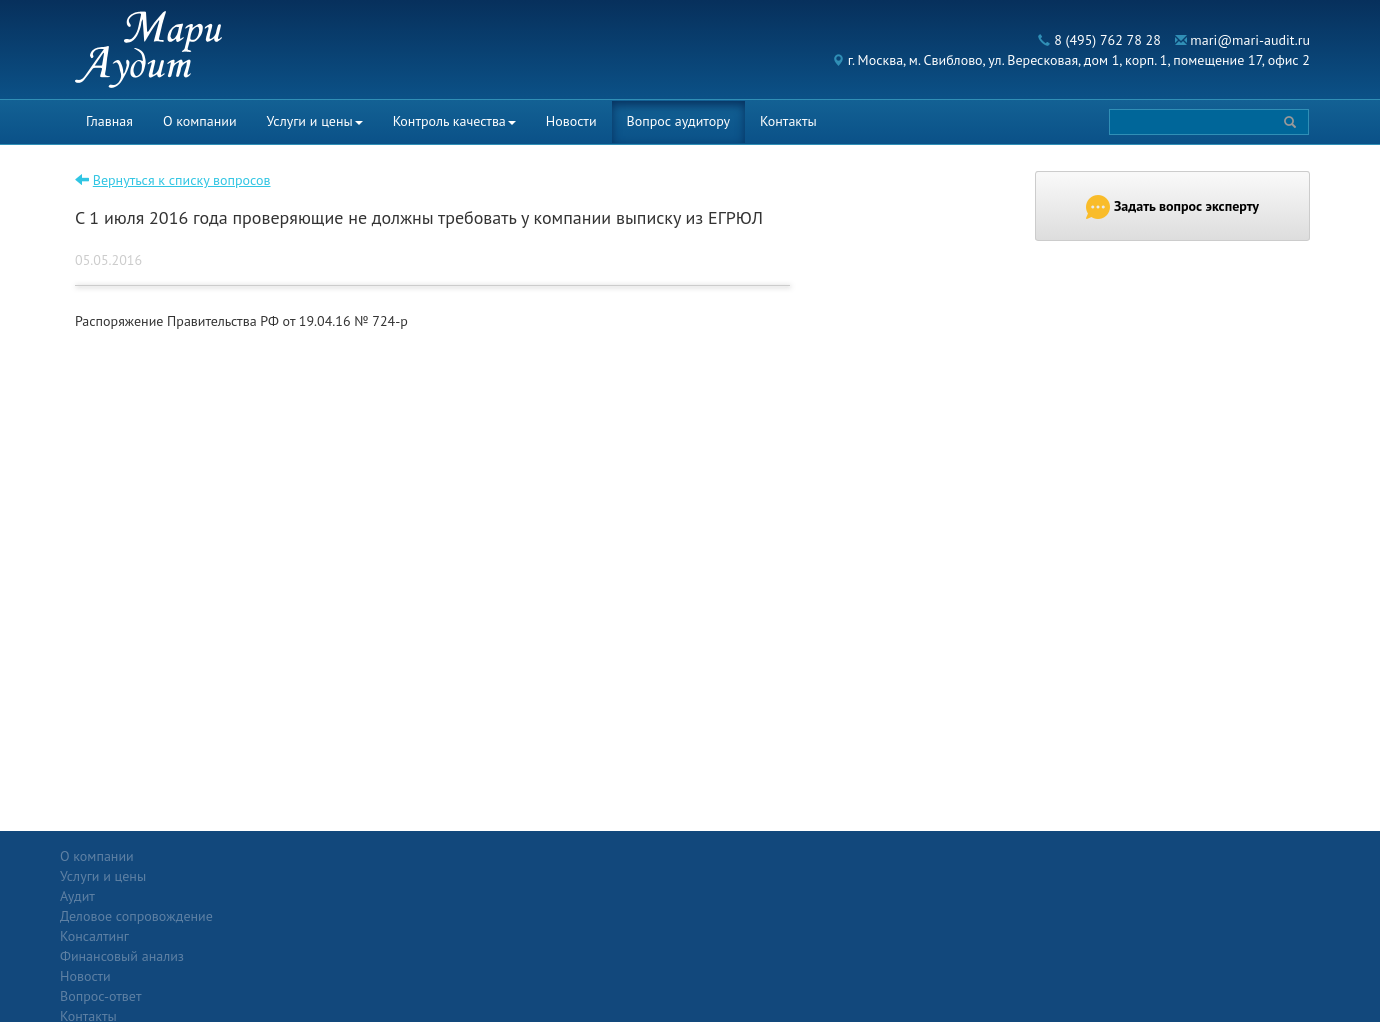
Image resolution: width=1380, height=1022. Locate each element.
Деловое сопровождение (340, 896)
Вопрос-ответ (738, 856)
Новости (571, 121)
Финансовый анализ (326, 936)
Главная (109, 121)
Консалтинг (298, 916)
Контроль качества (454, 121)
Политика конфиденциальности (1186, 856)
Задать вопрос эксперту (1172, 207)
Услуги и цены (315, 121)
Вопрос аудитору (679, 121)
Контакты (788, 121)
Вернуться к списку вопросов (182, 180)
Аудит (281, 876)
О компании (200, 121)
